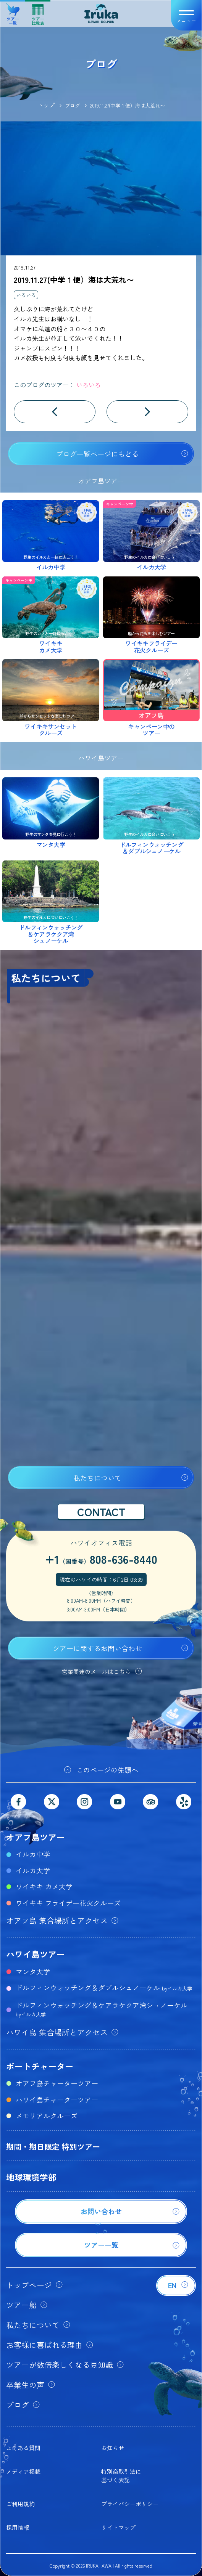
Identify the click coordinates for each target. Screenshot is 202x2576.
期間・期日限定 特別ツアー (53, 2146)
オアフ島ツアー (35, 1837)
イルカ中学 (33, 1854)
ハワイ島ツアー (35, 1954)
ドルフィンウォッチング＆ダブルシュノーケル (104, 1987)
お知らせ (112, 2448)
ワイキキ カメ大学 (44, 1886)
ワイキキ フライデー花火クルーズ (68, 1903)
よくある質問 (23, 2448)
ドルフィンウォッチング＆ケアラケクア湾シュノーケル (101, 2009)
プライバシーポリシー (129, 2504)
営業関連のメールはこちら (96, 1672)
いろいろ (26, 295)
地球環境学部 (31, 2177)
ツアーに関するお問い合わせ (97, 1648)
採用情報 (17, 2527)
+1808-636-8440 (101, 1558)
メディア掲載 (23, 2471)
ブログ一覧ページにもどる (97, 454)
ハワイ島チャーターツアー (57, 2099)
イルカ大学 (33, 1870)
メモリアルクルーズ (47, 2115)
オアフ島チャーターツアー (57, 2083)
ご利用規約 (20, 2504)
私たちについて (97, 1478)
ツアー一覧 (12, 11)
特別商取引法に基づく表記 (121, 2475)
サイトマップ (118, 2527)
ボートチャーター (39, 2066)
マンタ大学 (33, 1971)
